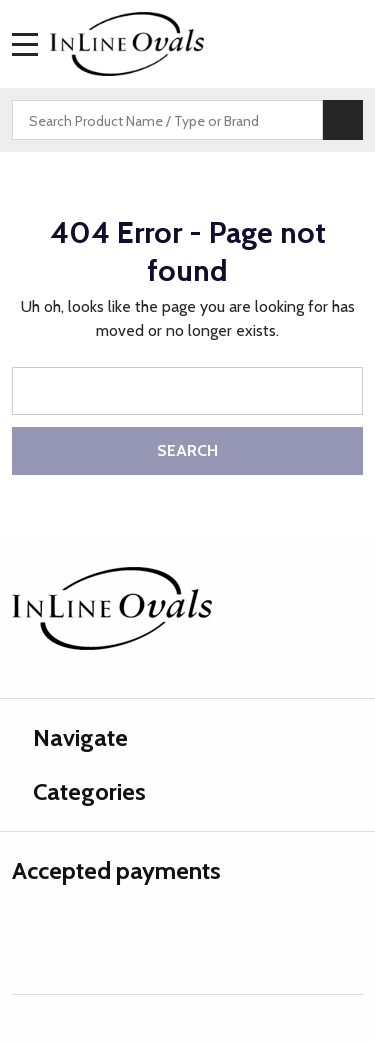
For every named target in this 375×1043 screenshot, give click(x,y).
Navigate (70, 737)
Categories (79, 791)
